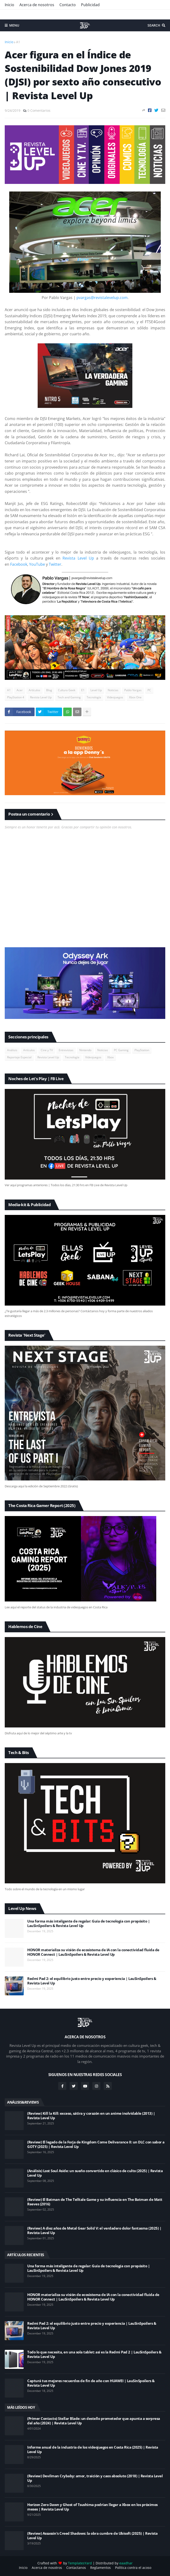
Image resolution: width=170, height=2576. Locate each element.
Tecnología (94, 697)
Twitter (55, 564)
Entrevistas (66, 1050)
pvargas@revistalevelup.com (102, 297)
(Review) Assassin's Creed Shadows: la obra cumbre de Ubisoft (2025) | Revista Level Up (92, 2535)
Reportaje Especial (19, 1057)
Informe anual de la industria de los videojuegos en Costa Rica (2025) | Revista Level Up (92, 2449)
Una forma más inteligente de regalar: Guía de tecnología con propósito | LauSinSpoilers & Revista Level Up (88, 1923)
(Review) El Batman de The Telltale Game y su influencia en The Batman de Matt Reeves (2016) (94, 2202)
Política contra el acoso (133, 2567)
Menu (14, 25)
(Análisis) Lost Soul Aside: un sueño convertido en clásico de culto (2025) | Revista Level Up (95, 2173)
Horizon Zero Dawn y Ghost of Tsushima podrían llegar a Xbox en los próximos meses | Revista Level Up (92, 2507)
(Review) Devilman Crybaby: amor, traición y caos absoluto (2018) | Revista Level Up (95, 2478)
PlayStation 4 (15, 697)
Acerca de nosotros (36, 4)
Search (154, 25)
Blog (49, 690)
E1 (83, 690)
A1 (18, 42)
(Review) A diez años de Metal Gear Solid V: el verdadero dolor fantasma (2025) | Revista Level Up (94, 2230)
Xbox (110, 1057)
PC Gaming (121, 1050)
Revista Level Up (78, 558)
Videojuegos (115, 697)
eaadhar (126, 2563)
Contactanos (76, 2567)
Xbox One (135, 697)
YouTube (37, 564)
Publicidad (90, 4)
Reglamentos (100, 2567)
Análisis (12, 1050)
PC (149, 690)
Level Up (96, 690)
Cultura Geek (66, 690)
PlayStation (141, 1050)
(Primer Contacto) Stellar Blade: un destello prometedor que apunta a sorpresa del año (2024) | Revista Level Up (93, 2421)
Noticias (113, 690)
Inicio (9, 4)
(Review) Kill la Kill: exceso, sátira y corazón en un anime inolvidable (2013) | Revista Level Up (91, 2115)
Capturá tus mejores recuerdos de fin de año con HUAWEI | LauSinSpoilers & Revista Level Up (91, 2383)
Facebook (18, 564)
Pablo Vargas (133, 690)
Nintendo (85, 1050)
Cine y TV (47, 1050)
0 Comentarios (38, 110)
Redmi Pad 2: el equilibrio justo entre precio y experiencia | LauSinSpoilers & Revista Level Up (91, 1981)
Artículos (34, 690)
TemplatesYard (80, 2563)
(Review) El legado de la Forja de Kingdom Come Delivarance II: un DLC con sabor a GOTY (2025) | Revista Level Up (96, 2144)
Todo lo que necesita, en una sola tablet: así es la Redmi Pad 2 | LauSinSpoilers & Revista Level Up (94, 2354)
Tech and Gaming (69, 697)
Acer (20, 690)
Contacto (67, 4)
